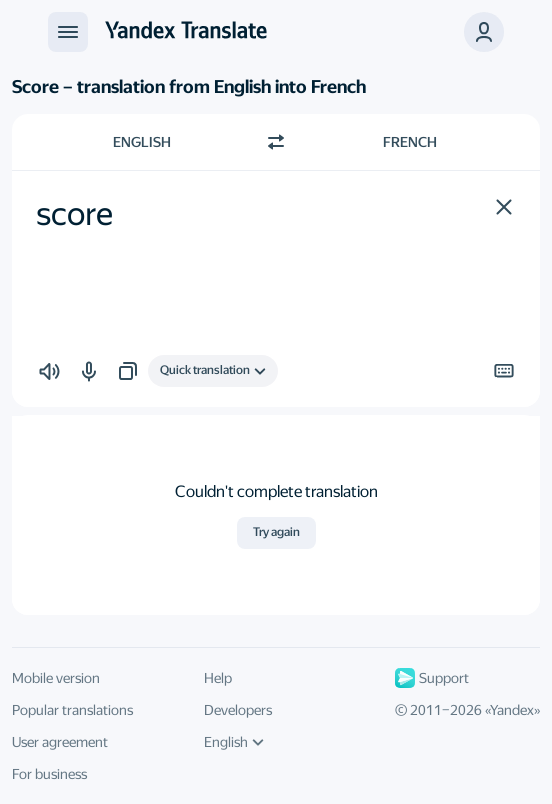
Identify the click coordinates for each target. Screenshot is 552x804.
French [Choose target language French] (410, 142)
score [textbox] (74, 214)
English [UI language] (234, 742)
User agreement (60, 742)
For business (49, 774)
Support (432, 678)
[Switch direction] (276, 142)
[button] (504, 207)
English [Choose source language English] (142, 142)
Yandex (512, 710)
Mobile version (56, 678)
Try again (276, 532)
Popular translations (72, 710)
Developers (238, 710)
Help (218, 678)
